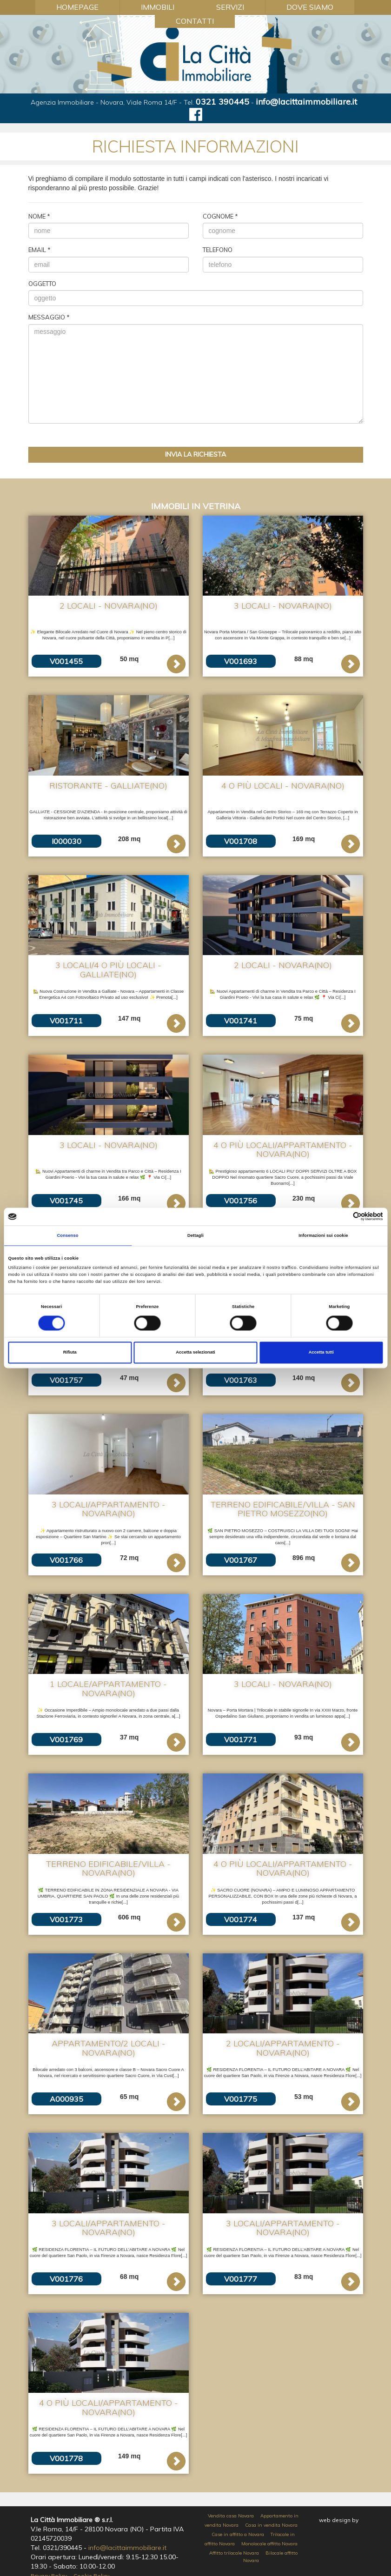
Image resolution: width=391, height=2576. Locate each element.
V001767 (240, 1560)
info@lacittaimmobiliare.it (306, 101)
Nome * (39, 216)
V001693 (240, 661)
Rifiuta (70, 1352)
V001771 (240, 1739)
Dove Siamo (309, 7)
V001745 (66, 1200)
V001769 (66, 1739)
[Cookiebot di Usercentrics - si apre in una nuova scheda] (342, 1216)
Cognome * (220, 216)
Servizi (230, 7)
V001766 (66, 1560)
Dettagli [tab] (195, 1235)
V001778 (66, 2458)
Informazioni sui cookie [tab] (323, 1235)
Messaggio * (49, 317)
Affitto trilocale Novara (234, 2553)
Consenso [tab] (67, 1235)
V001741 (240, 1020)
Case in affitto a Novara (238, 2534)
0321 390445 (222, 101)
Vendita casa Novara (231, 2516)
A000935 (66, 2099)
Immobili (157, 7)
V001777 (240, 2279)
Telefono (217, 249)
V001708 (240, 841)
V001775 (240, 2099)
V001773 (66, 1919)
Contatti (195, 21)
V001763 (240, 1380)
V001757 (66, 1380)
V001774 (240, 1919)
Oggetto (42, 283)
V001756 (240, 1200)
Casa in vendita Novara (271, 2525)
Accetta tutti (321, 1352)
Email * (39, 249)
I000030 (66, 841)
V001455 (66, 661)
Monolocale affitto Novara (269, 2544)
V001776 (66, 2279)
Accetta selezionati (195, 1352)
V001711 (66, 1020)
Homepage (77, 7)
